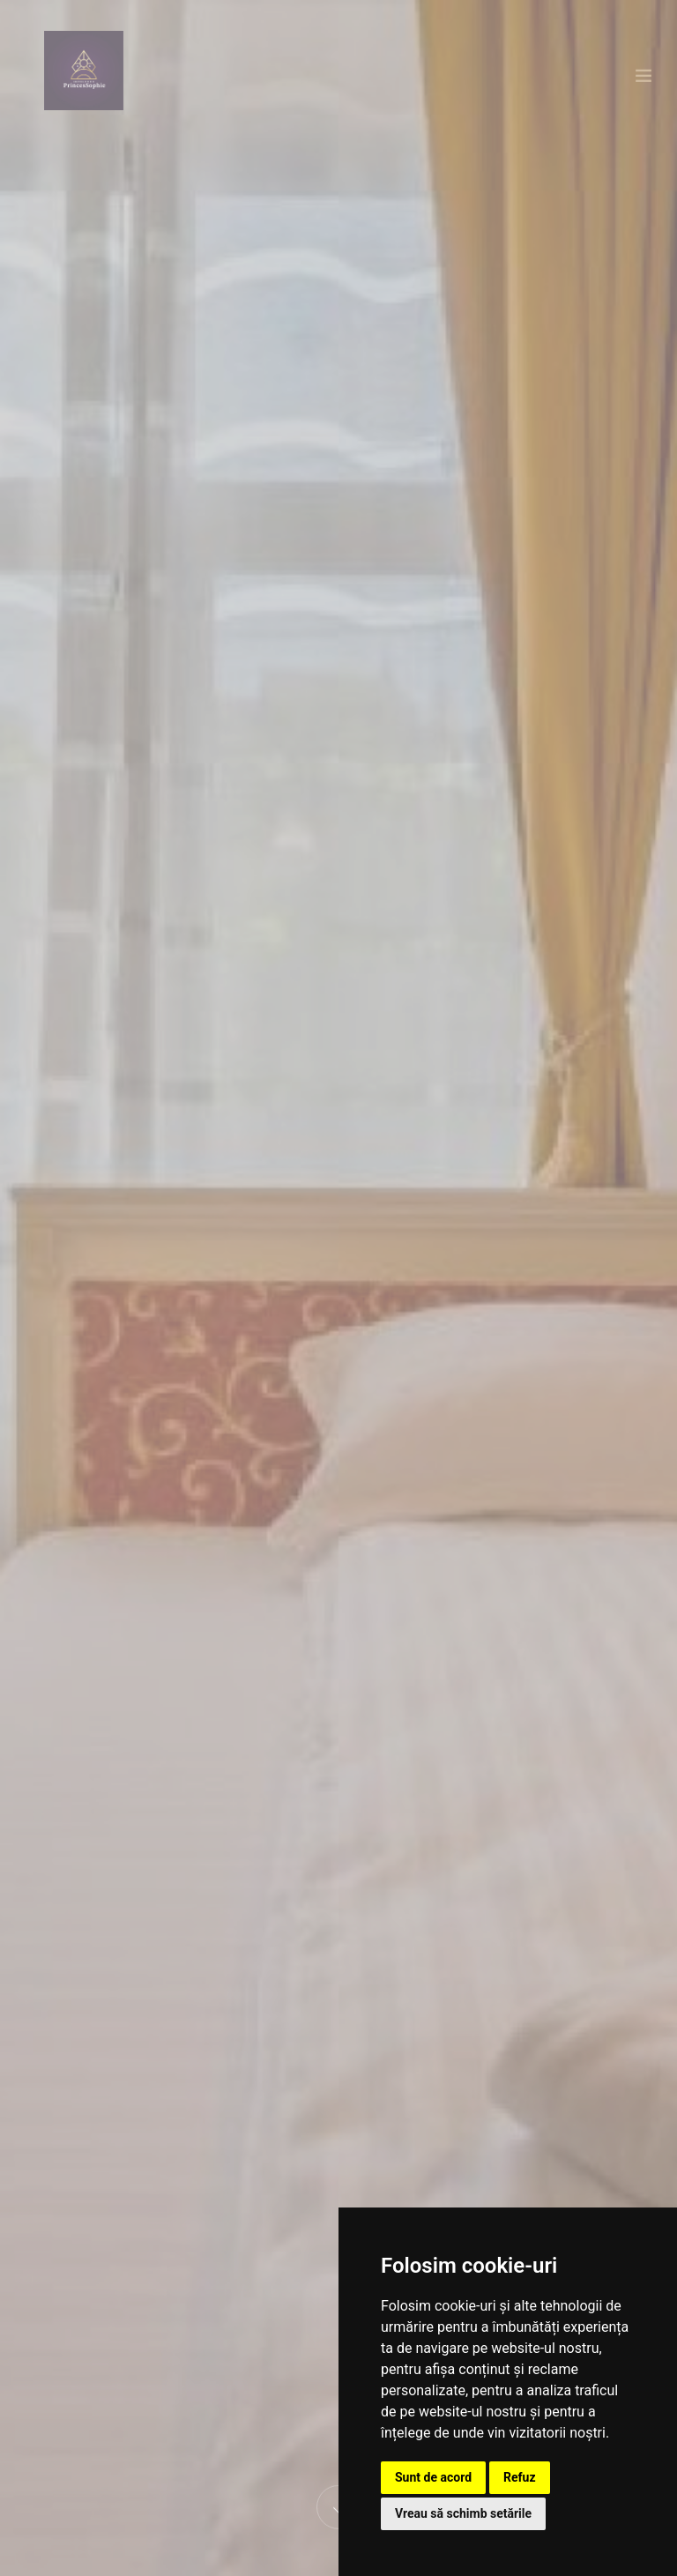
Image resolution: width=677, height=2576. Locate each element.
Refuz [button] (519, 2477)
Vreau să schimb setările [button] (463, 2513)
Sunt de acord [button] (433, 2477)
